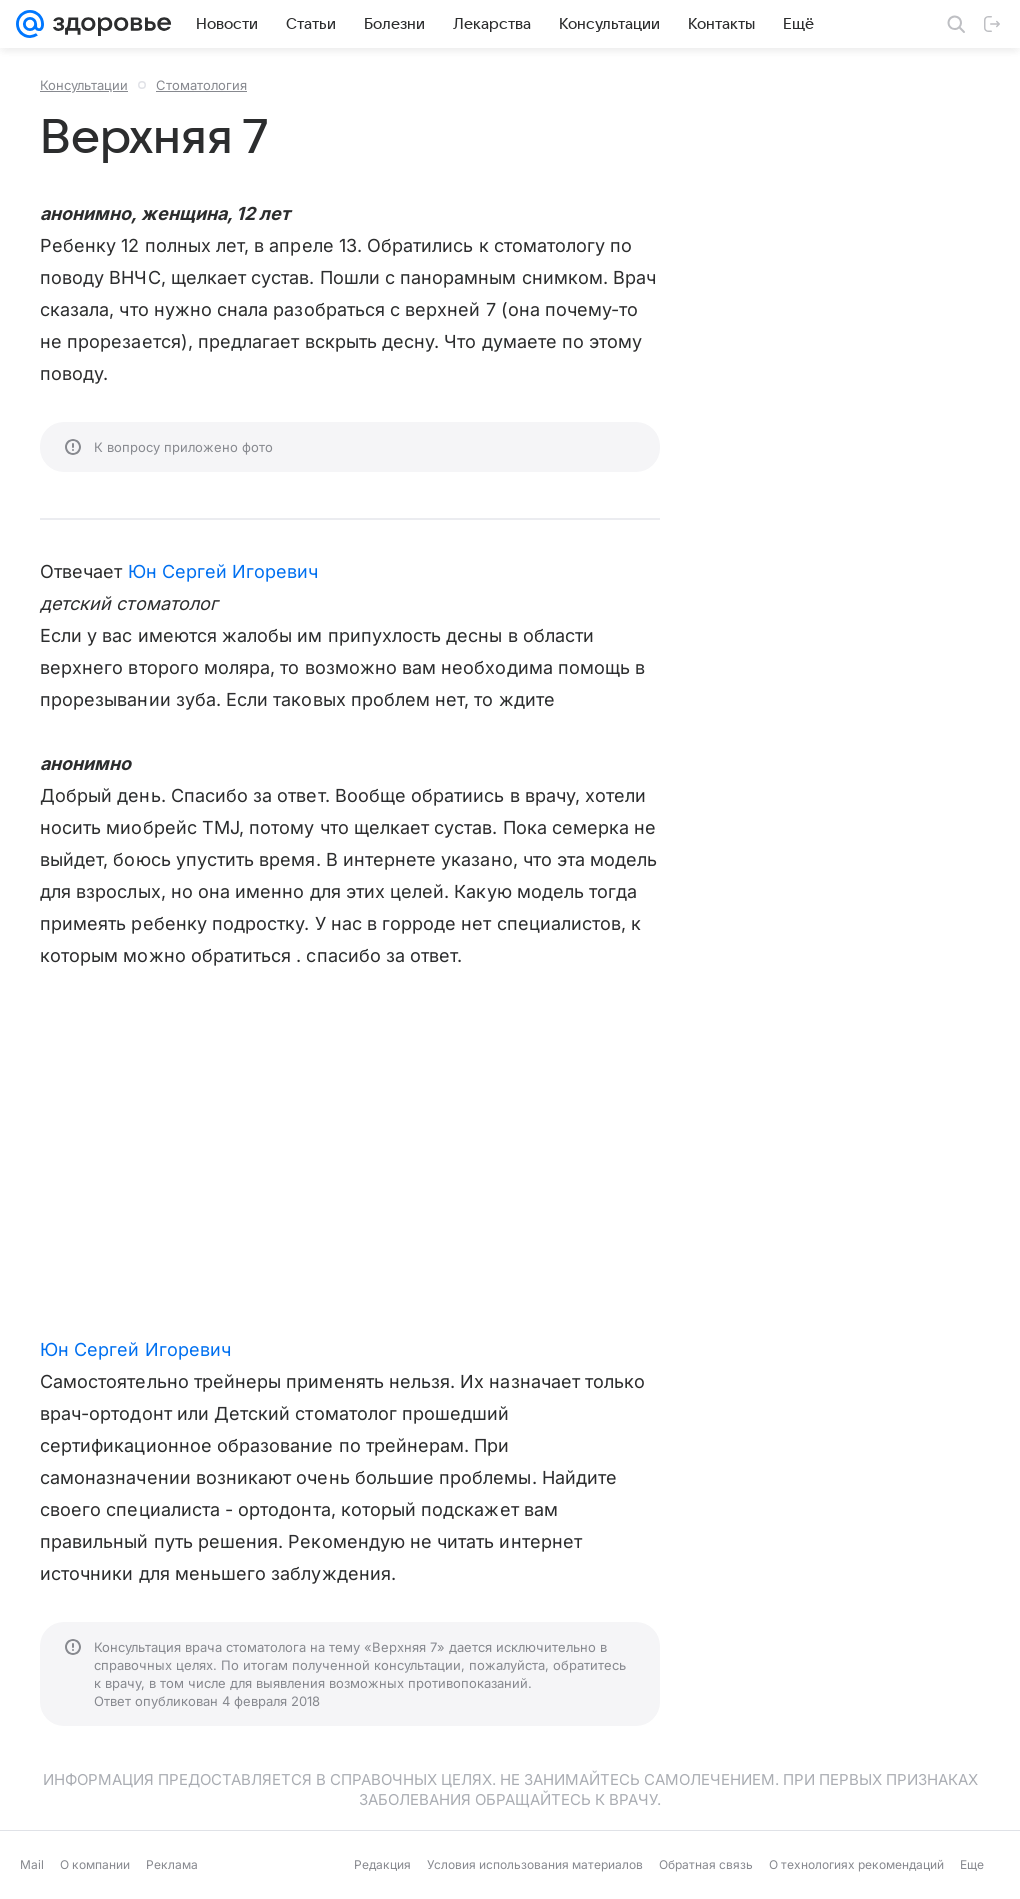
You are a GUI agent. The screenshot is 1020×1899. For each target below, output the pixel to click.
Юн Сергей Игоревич (223, 571)
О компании (95, 1864)
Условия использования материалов (535, 1864)
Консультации (84, 85)
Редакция (382, 1864)
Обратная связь (706, 1864)
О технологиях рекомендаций (856, 1864)
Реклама (172, 1864)
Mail (32, 1864)
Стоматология (201, 85)
